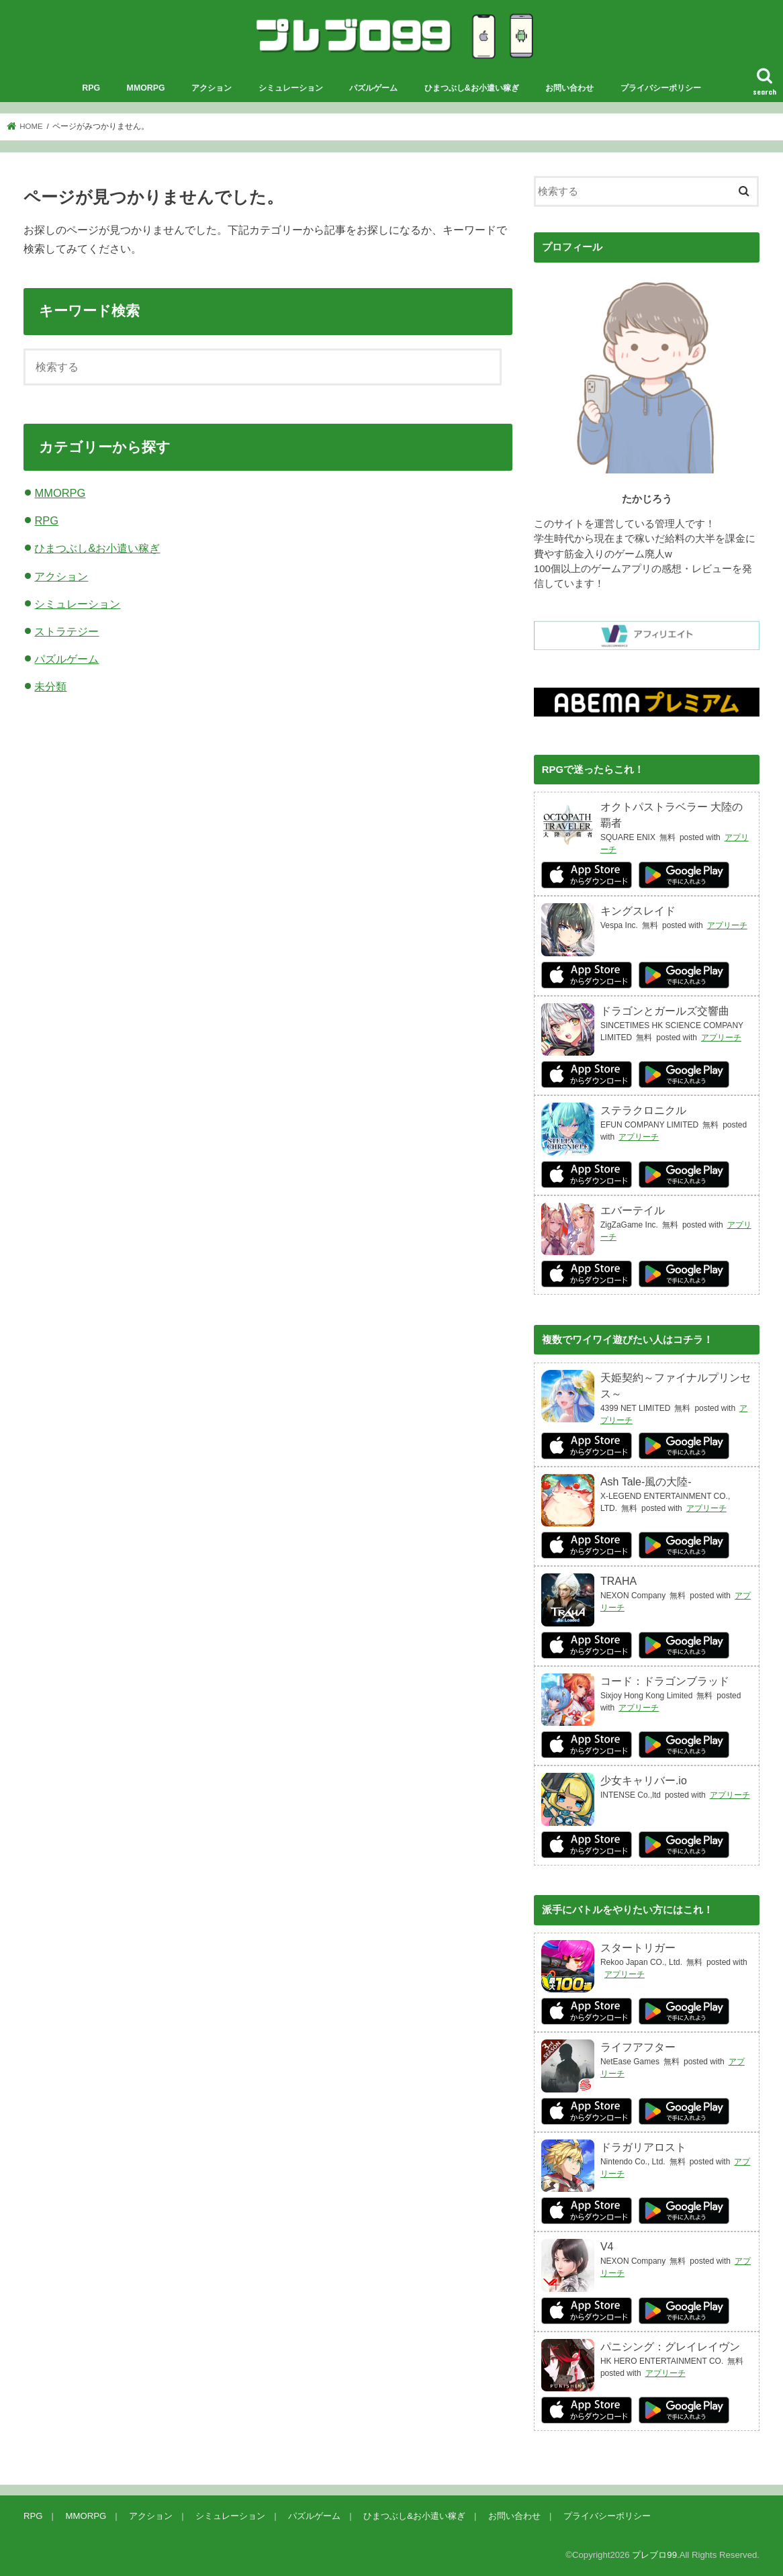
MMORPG (146, 88)
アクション (211, 88)
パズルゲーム (373, 88)
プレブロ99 (654, 2555)
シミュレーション (291, 88)
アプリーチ (727, 925)
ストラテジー (66, 631)
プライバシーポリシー (660, 88)
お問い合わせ (569, 88)
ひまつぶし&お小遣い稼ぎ (471, 88)
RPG (91, 88)
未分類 (50, 686)
